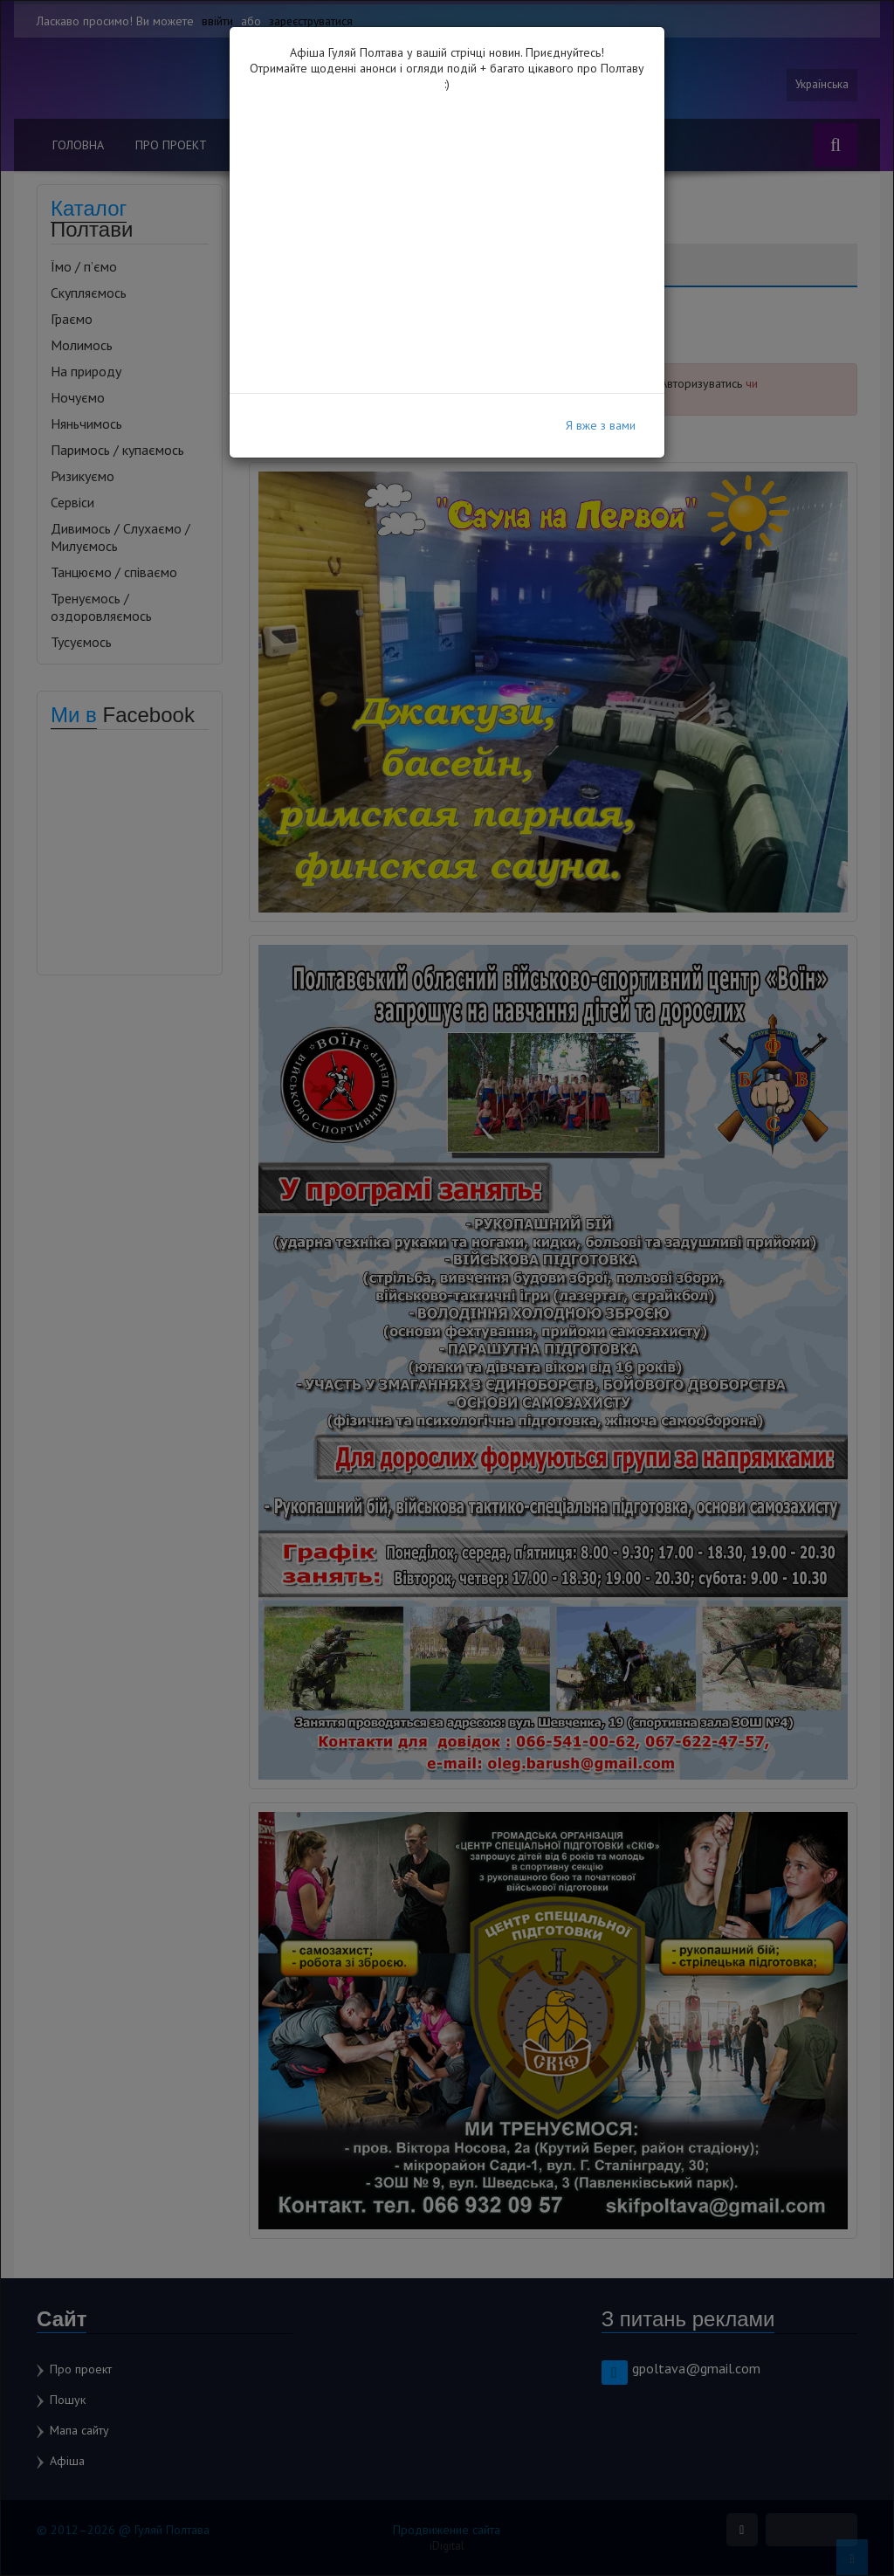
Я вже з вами (601, 425)
